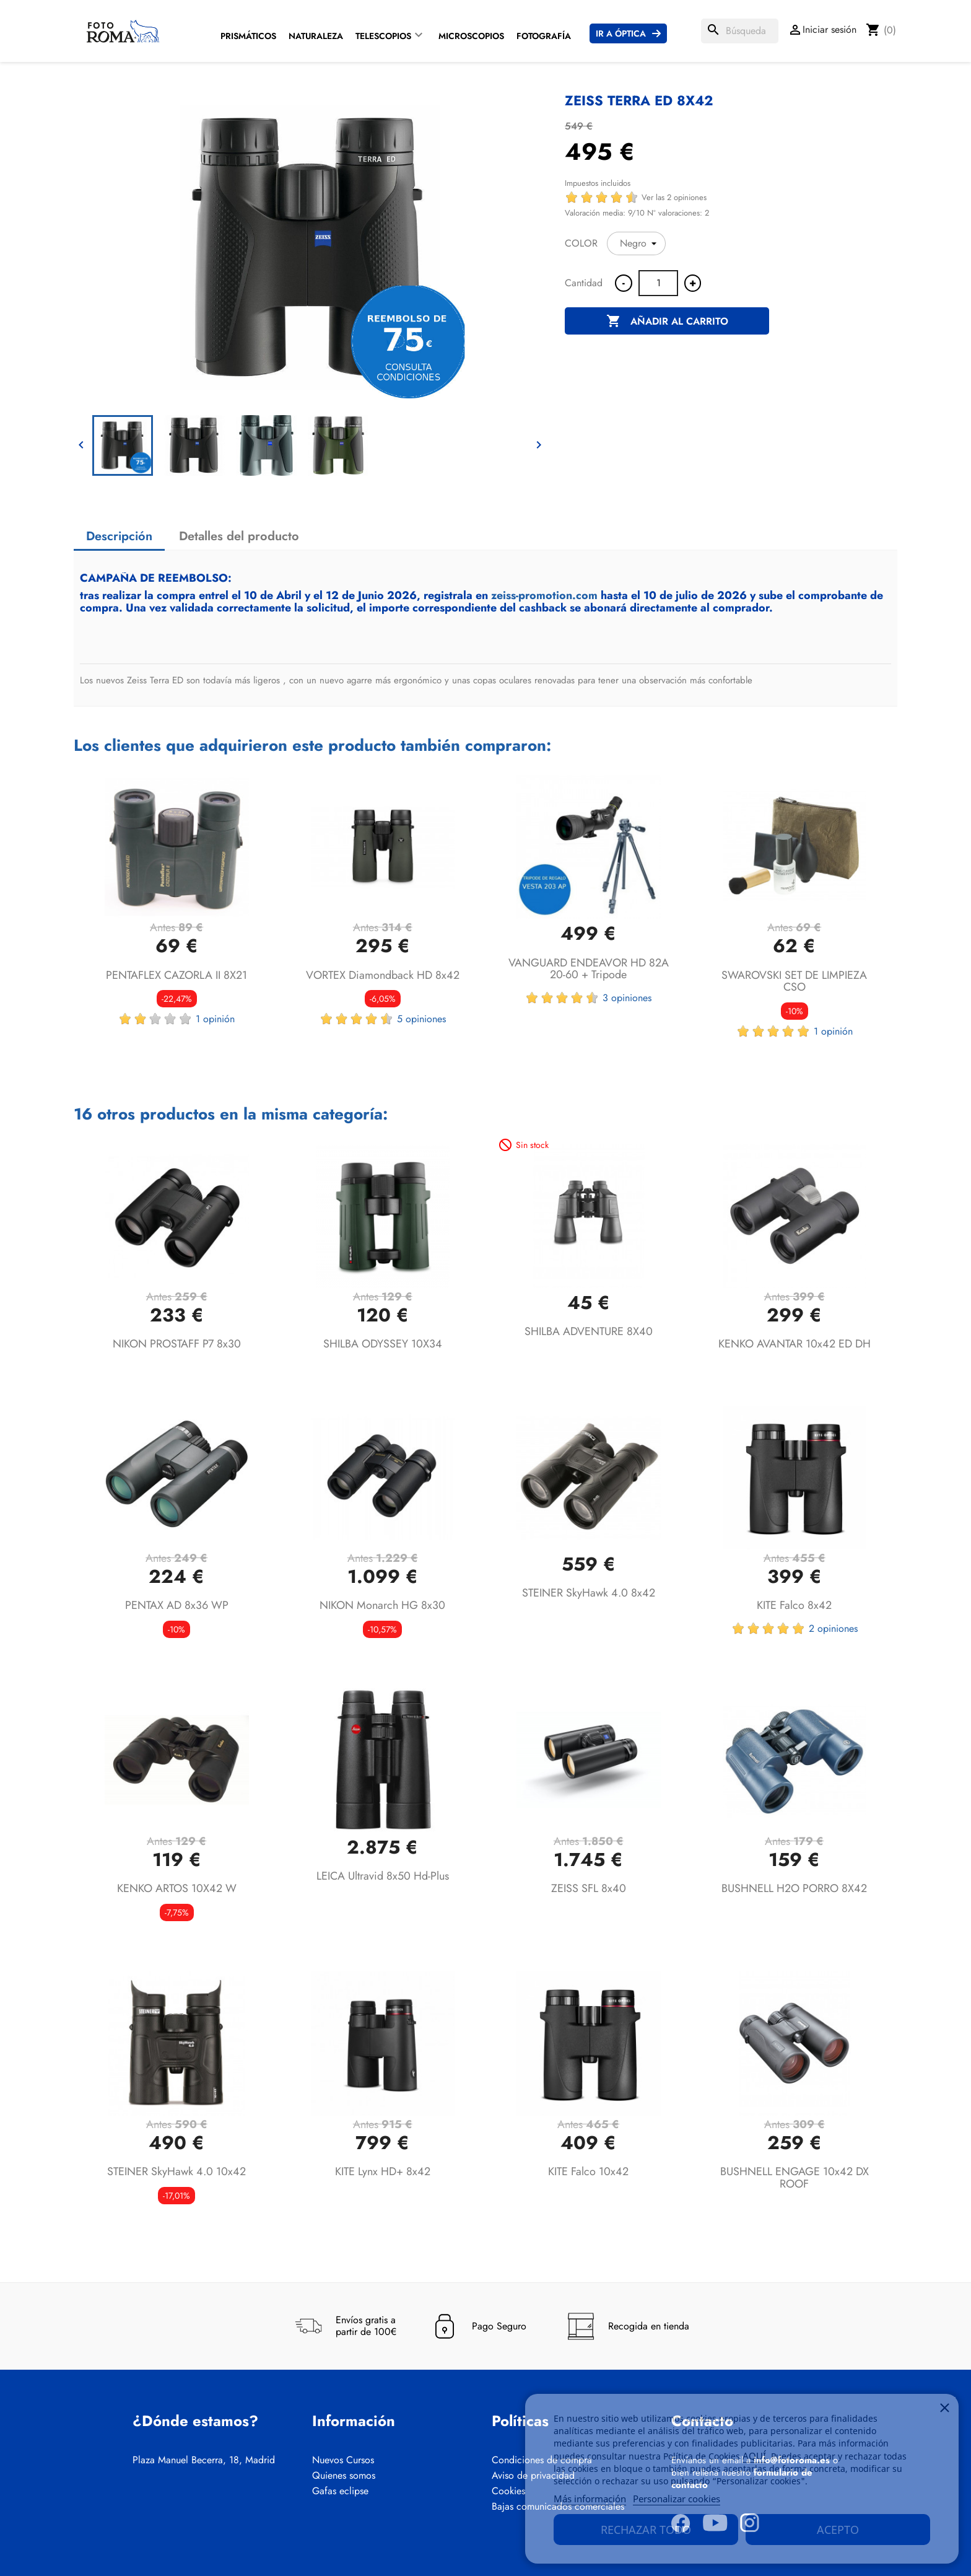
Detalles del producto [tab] (239, 536)
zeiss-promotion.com (544, 595)
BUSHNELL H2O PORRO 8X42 (794, 1888)
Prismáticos (248, 36)
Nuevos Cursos (343, 2460)
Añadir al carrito (667, 321)
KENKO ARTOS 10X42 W (177, 1888)
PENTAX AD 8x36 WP (177, 1605)
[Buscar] (739, 31)
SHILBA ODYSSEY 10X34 (382, 1344)
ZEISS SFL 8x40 (588, 1888)
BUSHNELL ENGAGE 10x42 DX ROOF (794, 2177)
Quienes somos (343, 2475)
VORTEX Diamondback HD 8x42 (382, 975)
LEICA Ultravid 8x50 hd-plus (382, 1876)
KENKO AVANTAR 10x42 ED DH (794, 1344)
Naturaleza (316, 36)
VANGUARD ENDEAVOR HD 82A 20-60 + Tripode (588, 969)
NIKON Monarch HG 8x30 (382, 1605)
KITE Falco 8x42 (794, 1605)
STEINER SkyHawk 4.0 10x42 (176, 2171)
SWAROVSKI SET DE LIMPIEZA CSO (794, 981)
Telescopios (383, 36)
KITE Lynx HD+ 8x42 (382, 2171)
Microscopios (471, 36)
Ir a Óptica (621, 33)
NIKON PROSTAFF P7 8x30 (177, 1344)
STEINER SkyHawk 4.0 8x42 (588, 1593)
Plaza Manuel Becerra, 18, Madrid (204, 2460)
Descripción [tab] (119, 536)
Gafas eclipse (340, 2491)
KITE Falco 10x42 (588, 2171)
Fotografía (543, 36)
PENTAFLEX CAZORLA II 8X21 (176, 975)
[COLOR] (636, 243)
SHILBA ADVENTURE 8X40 (589, 1331)
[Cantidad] (658, 283)
